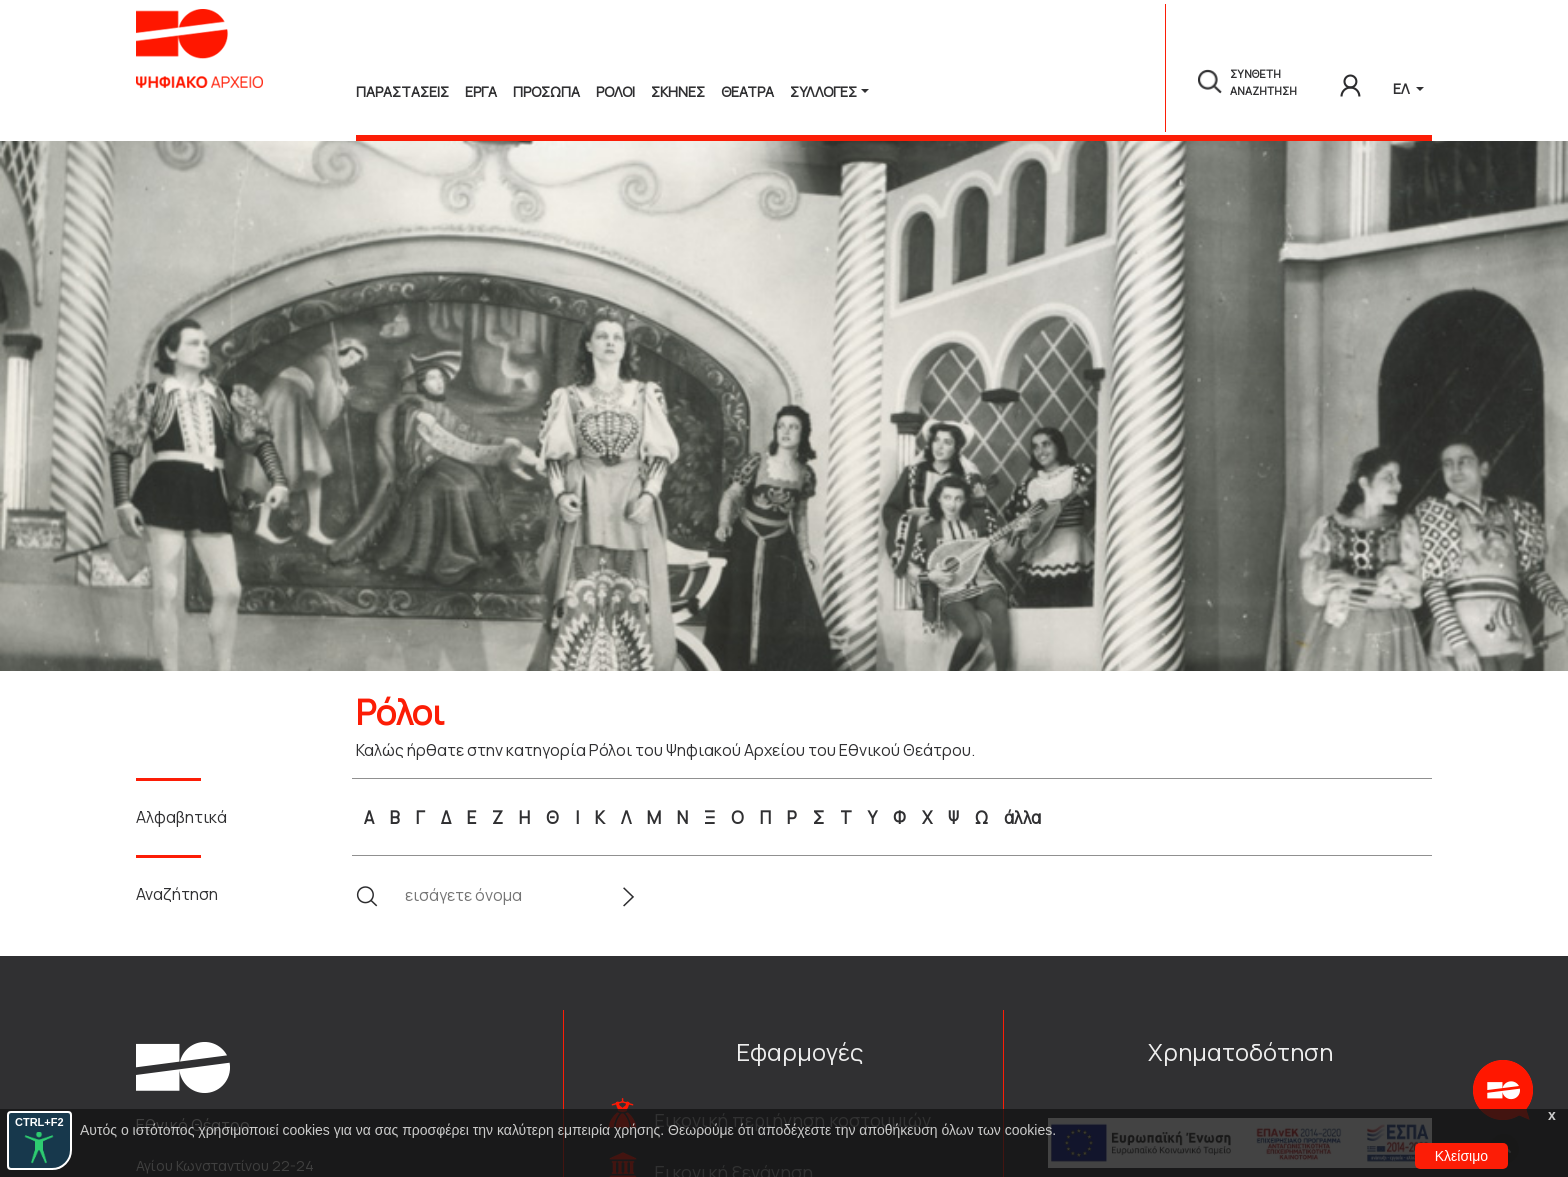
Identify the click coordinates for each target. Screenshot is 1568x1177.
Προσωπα (546, 91)
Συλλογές (823, 91)
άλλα (1022, 817)
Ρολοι (615, 91)
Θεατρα (747, 91)
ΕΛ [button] (1402, 88)
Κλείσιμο (1461, 1156)
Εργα (481, 91)
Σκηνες (678, 91)
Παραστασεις (402, 91)
